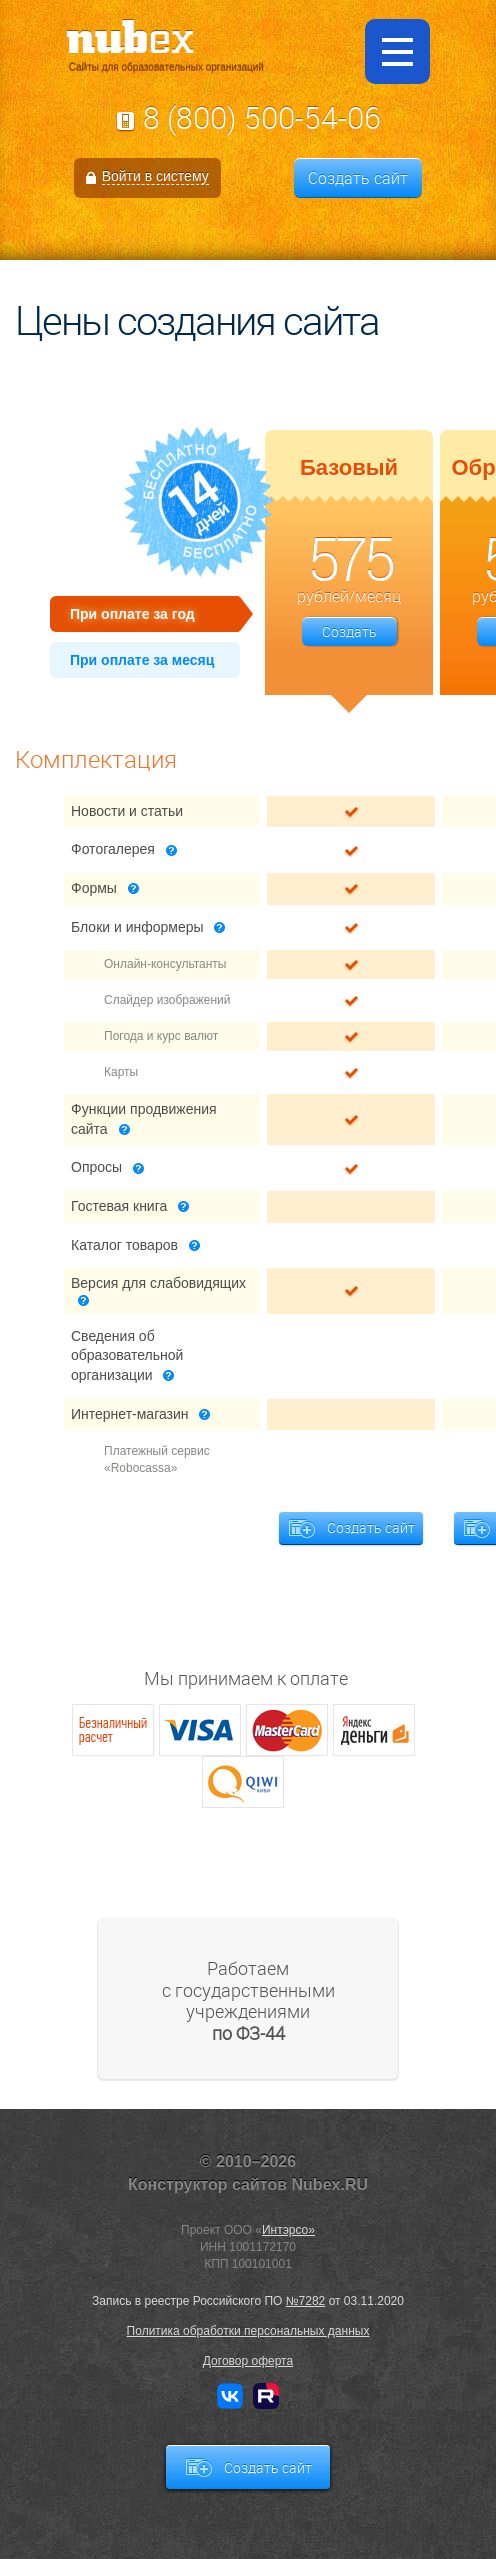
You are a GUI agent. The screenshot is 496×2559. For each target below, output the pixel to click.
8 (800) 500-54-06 (262, 118)
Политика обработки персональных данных (248, 2331)
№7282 (306, 2301)
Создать (349, 631)
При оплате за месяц (142, 660)
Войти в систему (155, 176)
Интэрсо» (288, 2230)
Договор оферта (248, 2361)
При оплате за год (132, 614)
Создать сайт (358, 178)
